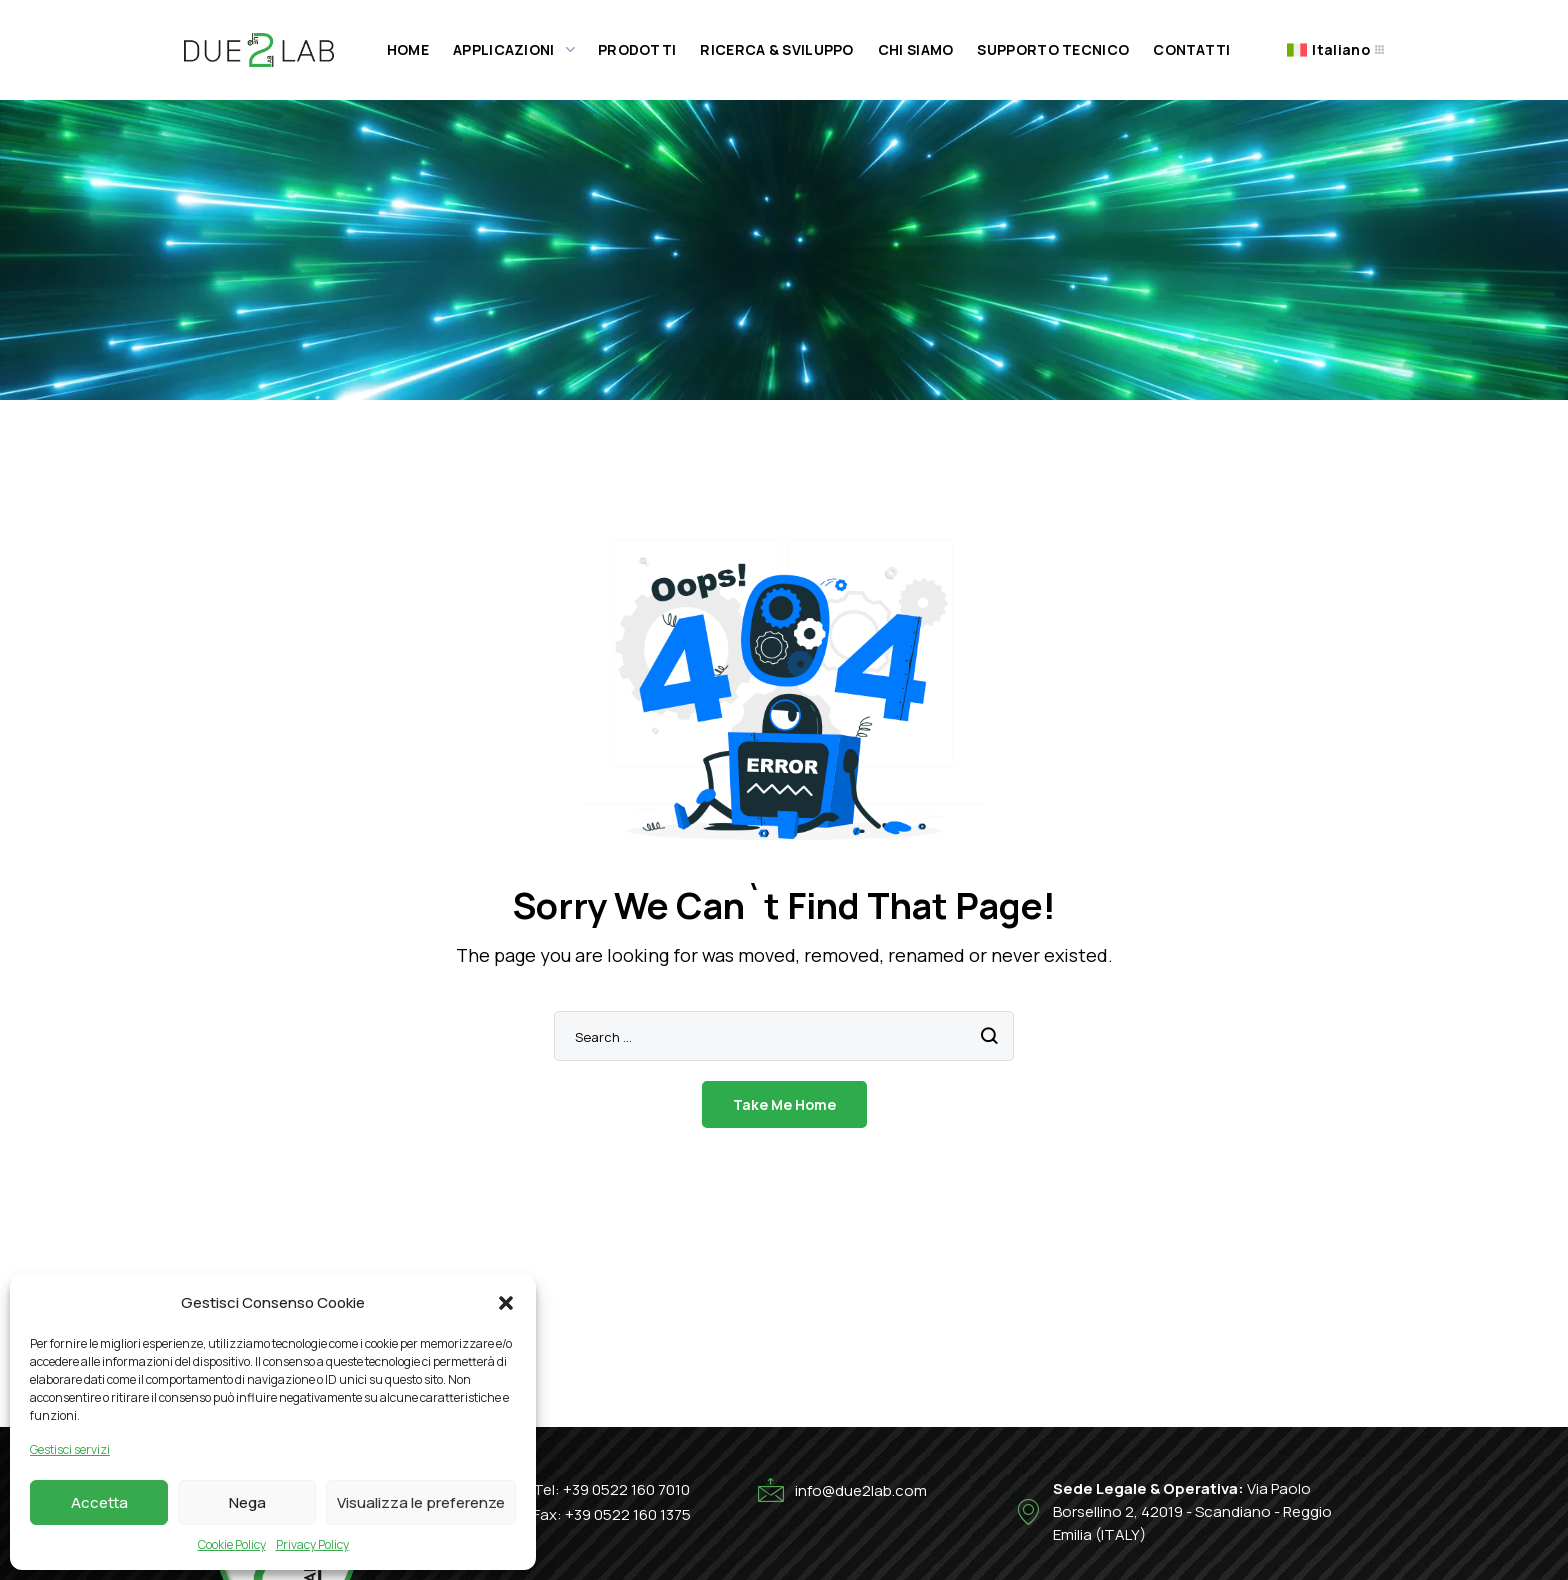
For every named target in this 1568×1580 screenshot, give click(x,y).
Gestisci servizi (70, 1449)
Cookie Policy (232, 1544)
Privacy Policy (312, 1544)
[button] (506, 1303)
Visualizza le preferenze (421, 1502)
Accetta (99, 1502)
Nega (247, 1502)
